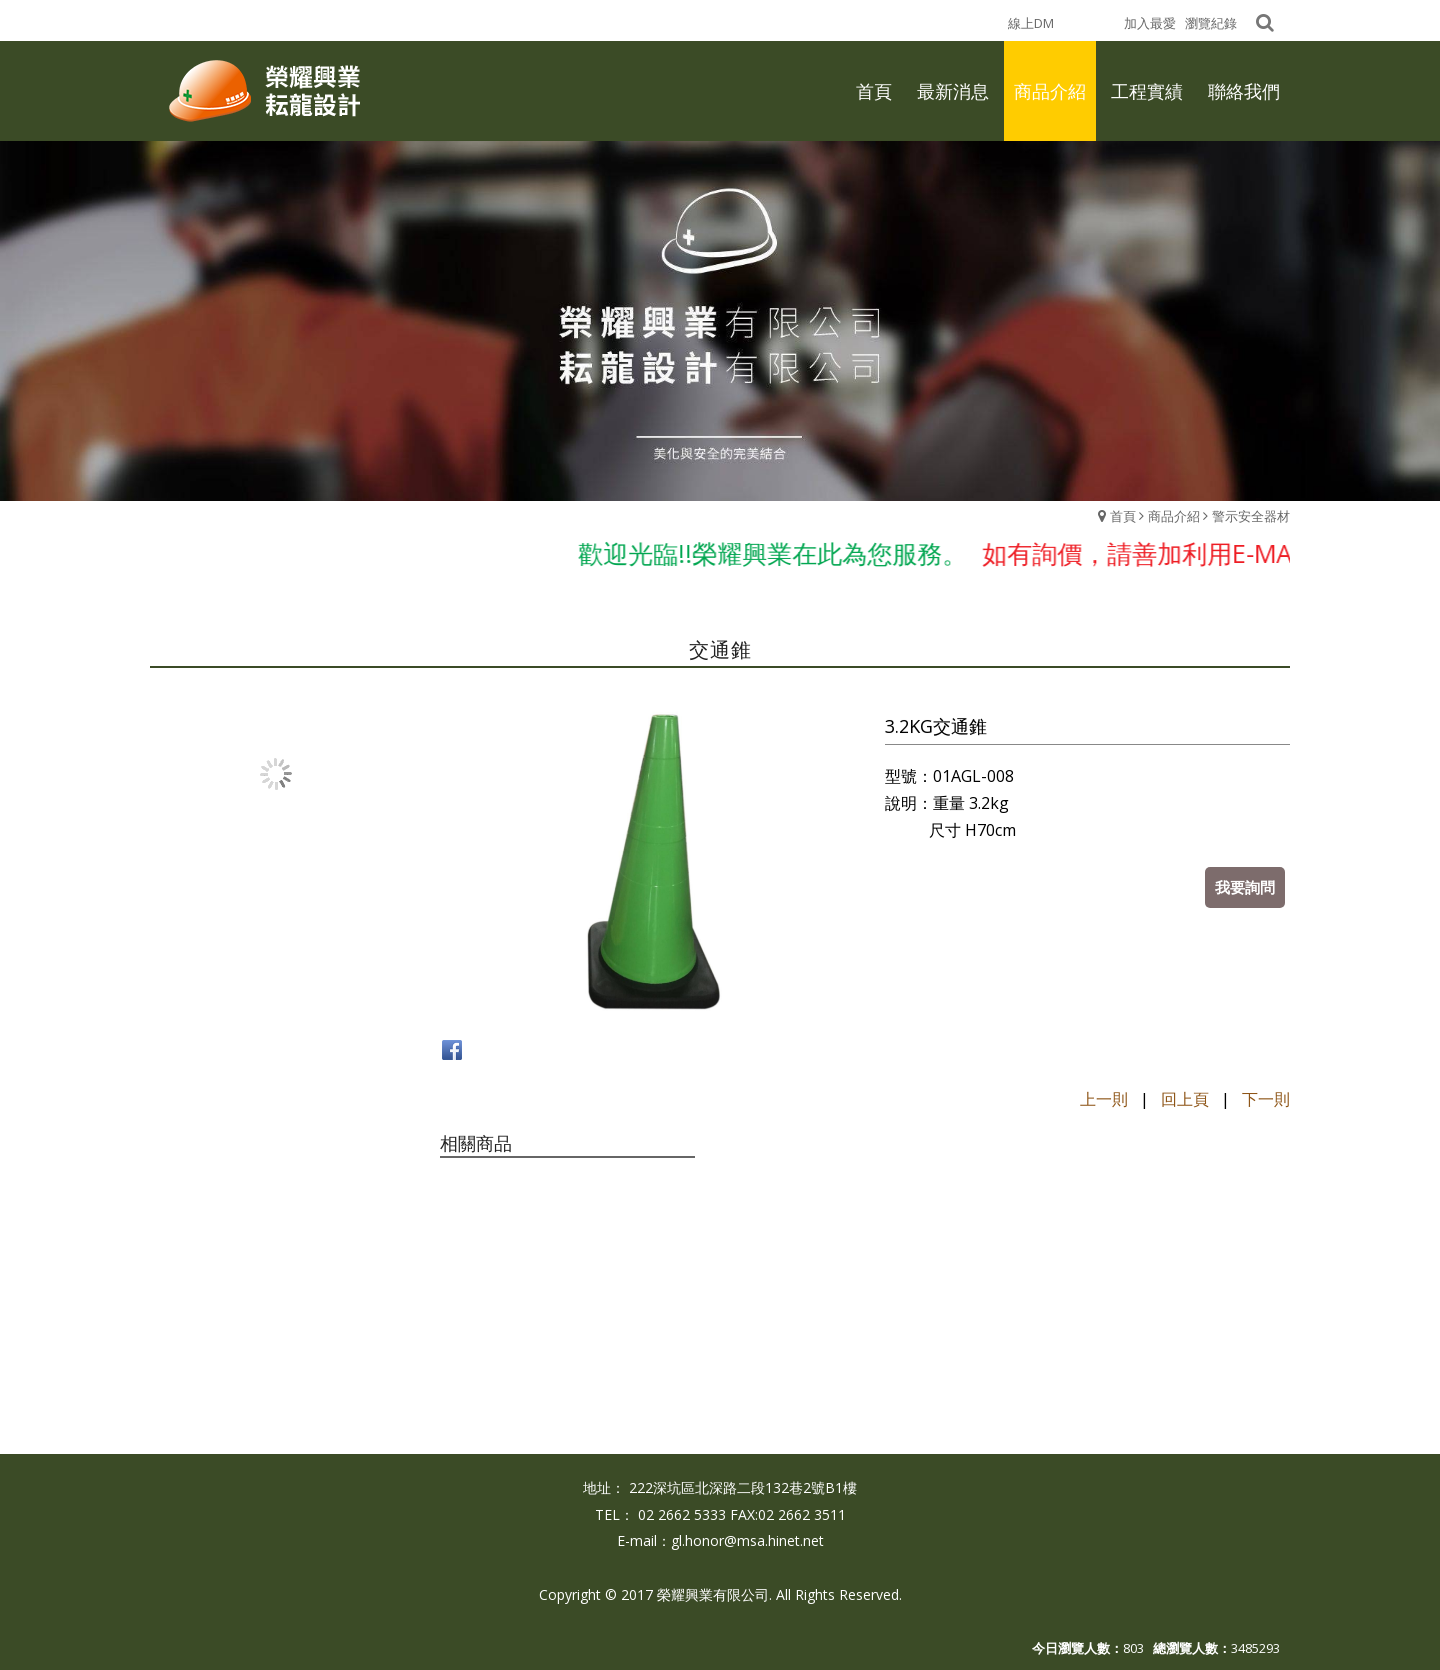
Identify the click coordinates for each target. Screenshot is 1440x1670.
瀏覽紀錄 (1211, 23)
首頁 (1123, 516)
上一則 (1104, 1099)
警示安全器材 (1251, 516)
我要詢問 (1245, 887)
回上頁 (1185, 1099)
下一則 (1266, 1099)
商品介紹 (1174, 516)
